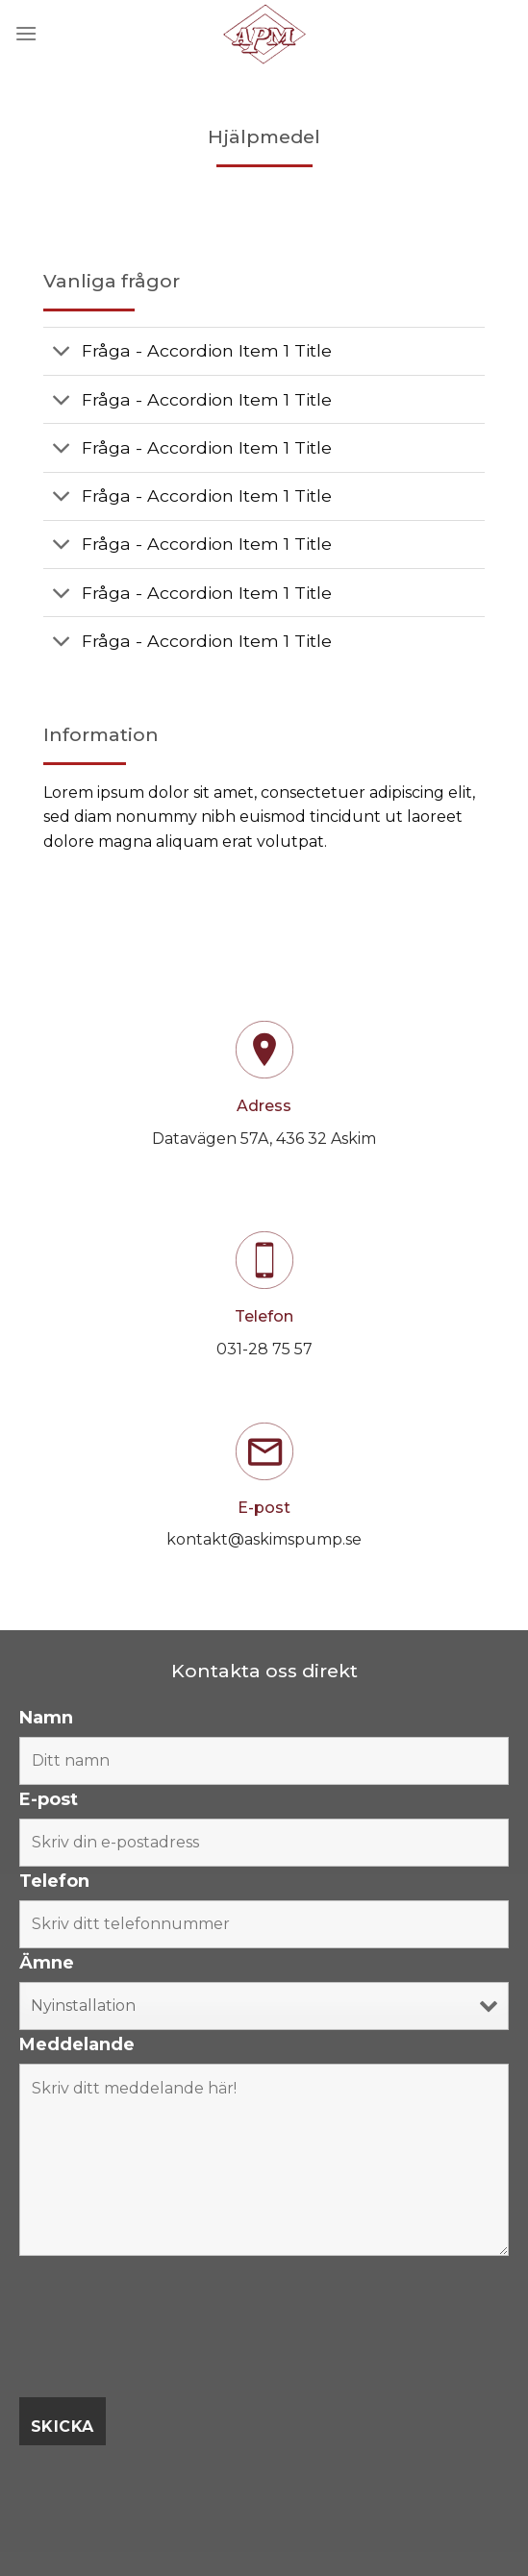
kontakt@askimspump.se (264, 1539)
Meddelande (77, 2044)
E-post (48, 1799)
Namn (46, 1717)
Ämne (46, 1962)
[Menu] (26, 33)
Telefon (54, 1881)
